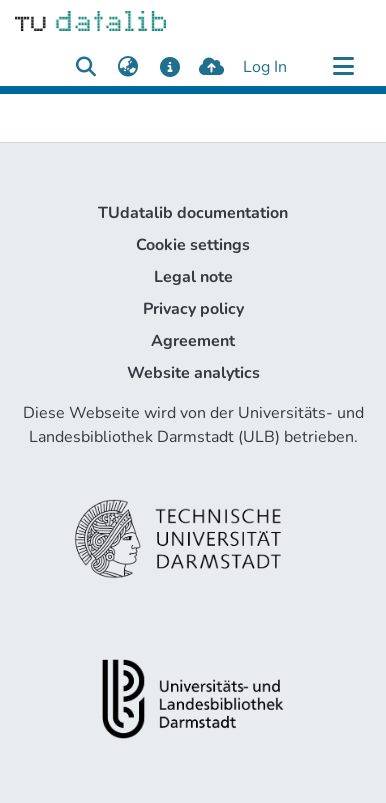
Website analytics (193, 373)
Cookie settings (193, 245)
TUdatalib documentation (193, 213)
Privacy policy (193, 309)
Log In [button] (266, 67)
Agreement (193, 341)
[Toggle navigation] (343, 67)
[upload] (211, 67)
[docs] (169, 67)
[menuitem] (127, 67)
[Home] (90, 20)
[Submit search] (85, 67)
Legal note (193, 277)
